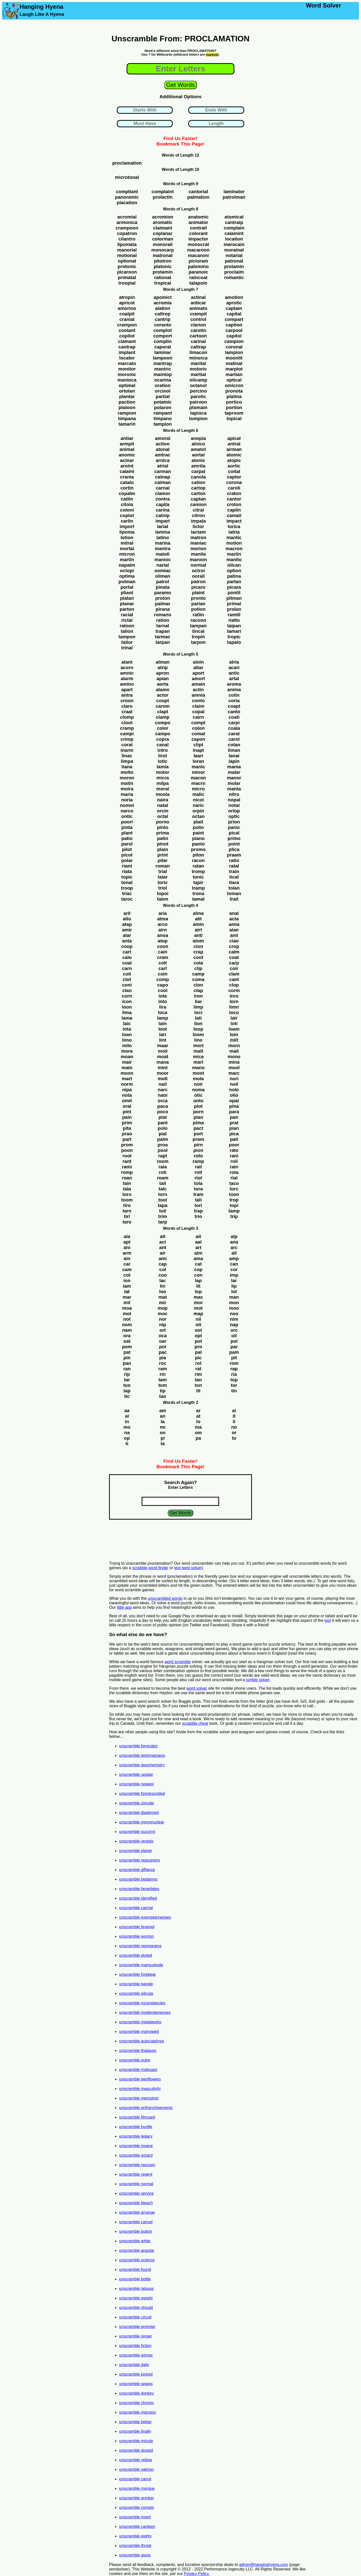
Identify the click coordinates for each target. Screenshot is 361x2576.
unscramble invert (135, 2517)
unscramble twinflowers (140, 2079)
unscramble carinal (136, 1908)
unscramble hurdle (135, 2127)
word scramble (178, 1662)
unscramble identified (138, 1898)
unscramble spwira (135, 2384)
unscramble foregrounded (142, 1793)
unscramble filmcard (137, 2117)
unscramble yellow (135, 2460)
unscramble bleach (136, 2203)
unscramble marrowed (139, 2031)
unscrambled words (165, 1598)
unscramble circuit (135, 2317)
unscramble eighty (135, 2536)
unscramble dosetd (136, 2450)
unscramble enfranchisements (145, 2108)
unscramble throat (135, 2545)
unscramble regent (135, 2174)
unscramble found (135, 2269)
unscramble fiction (135, 2346)
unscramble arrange (137, 2212)
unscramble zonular (136, 1803)
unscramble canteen (137, 2526)
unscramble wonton (136, 1936)
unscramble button (135, 2231)
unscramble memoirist (138, 2098)
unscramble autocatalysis (141, 2041)
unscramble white (134, 2241)
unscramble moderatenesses (144, 2012)
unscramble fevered (136, 1927)
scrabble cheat (195, 1723)
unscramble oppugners (139, 1860)
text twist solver (188, 1568)
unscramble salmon (136, 2469)
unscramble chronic (136, 2403)
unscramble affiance (137, 1870)
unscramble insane (136, 2146)
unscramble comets (136, 2507)
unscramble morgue (136, 2488)
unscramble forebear (137, 1974)
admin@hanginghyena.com (263, 2564)
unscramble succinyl (137, 1831)
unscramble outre (134, 2060)
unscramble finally (135, 2431)
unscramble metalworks (140, 2022)
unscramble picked (135, 2374)
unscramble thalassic (137, 2050)
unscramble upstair (136, 1774)
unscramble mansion (137, 2412)
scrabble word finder (150, 1568)
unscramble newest (136, 1784)
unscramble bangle (136, 1984)
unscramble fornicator (138, 1746)
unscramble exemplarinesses (145, 1917)
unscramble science (136, 2260)
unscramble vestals (136, 1841)
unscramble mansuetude (141, 1965)
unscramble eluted (135, 1955)
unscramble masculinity (140, 2089)
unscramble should (136, 2307)
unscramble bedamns (138, 1879)
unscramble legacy (135, 2136)
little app (124, 1607)
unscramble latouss (136, 2288)
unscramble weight (135, 2298)
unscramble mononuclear (141, 1822)
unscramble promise (137, 2326)
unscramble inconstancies (142, 2003)
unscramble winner (136, 2355)
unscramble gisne (134, 2555)
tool (327, 1620)
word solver (197, 1688)
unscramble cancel (135, 2222)
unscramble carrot (135, 2479)
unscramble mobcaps (138, 2069)
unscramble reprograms (140, 1946)
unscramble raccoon (137, 2165)
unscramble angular (136, 2250)
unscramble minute (136, 2441)
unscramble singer (135, 2336)
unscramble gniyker (136, 2498)
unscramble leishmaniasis (142, 1755)
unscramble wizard (135, 2155)
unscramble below (135, 2422)
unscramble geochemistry (142, 1765)
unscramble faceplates (139, 1889)
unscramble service (136, 2193)
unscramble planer (135, 1851)
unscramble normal (136, 2184)
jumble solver (257, 1680)
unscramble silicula (136, 1993)
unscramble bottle (135, 2279)
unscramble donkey (136, 2393)
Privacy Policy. (197, 2573)
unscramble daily (134, 2365)
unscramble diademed (138, 1812)
